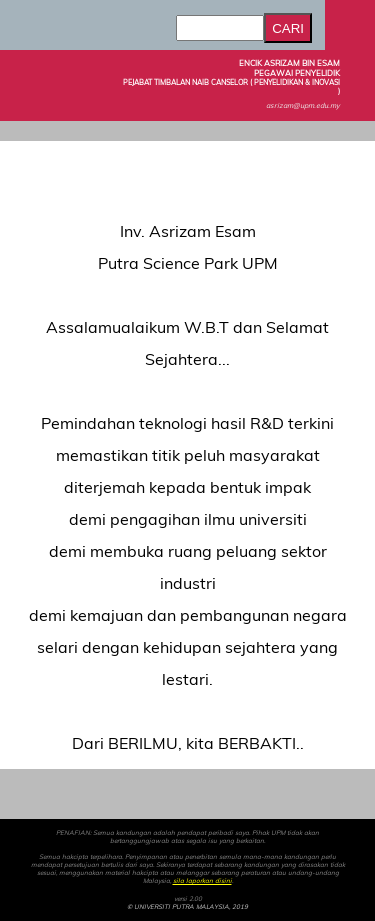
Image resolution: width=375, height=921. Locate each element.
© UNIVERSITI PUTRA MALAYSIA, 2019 (187, 907)
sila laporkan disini (202, 881)
